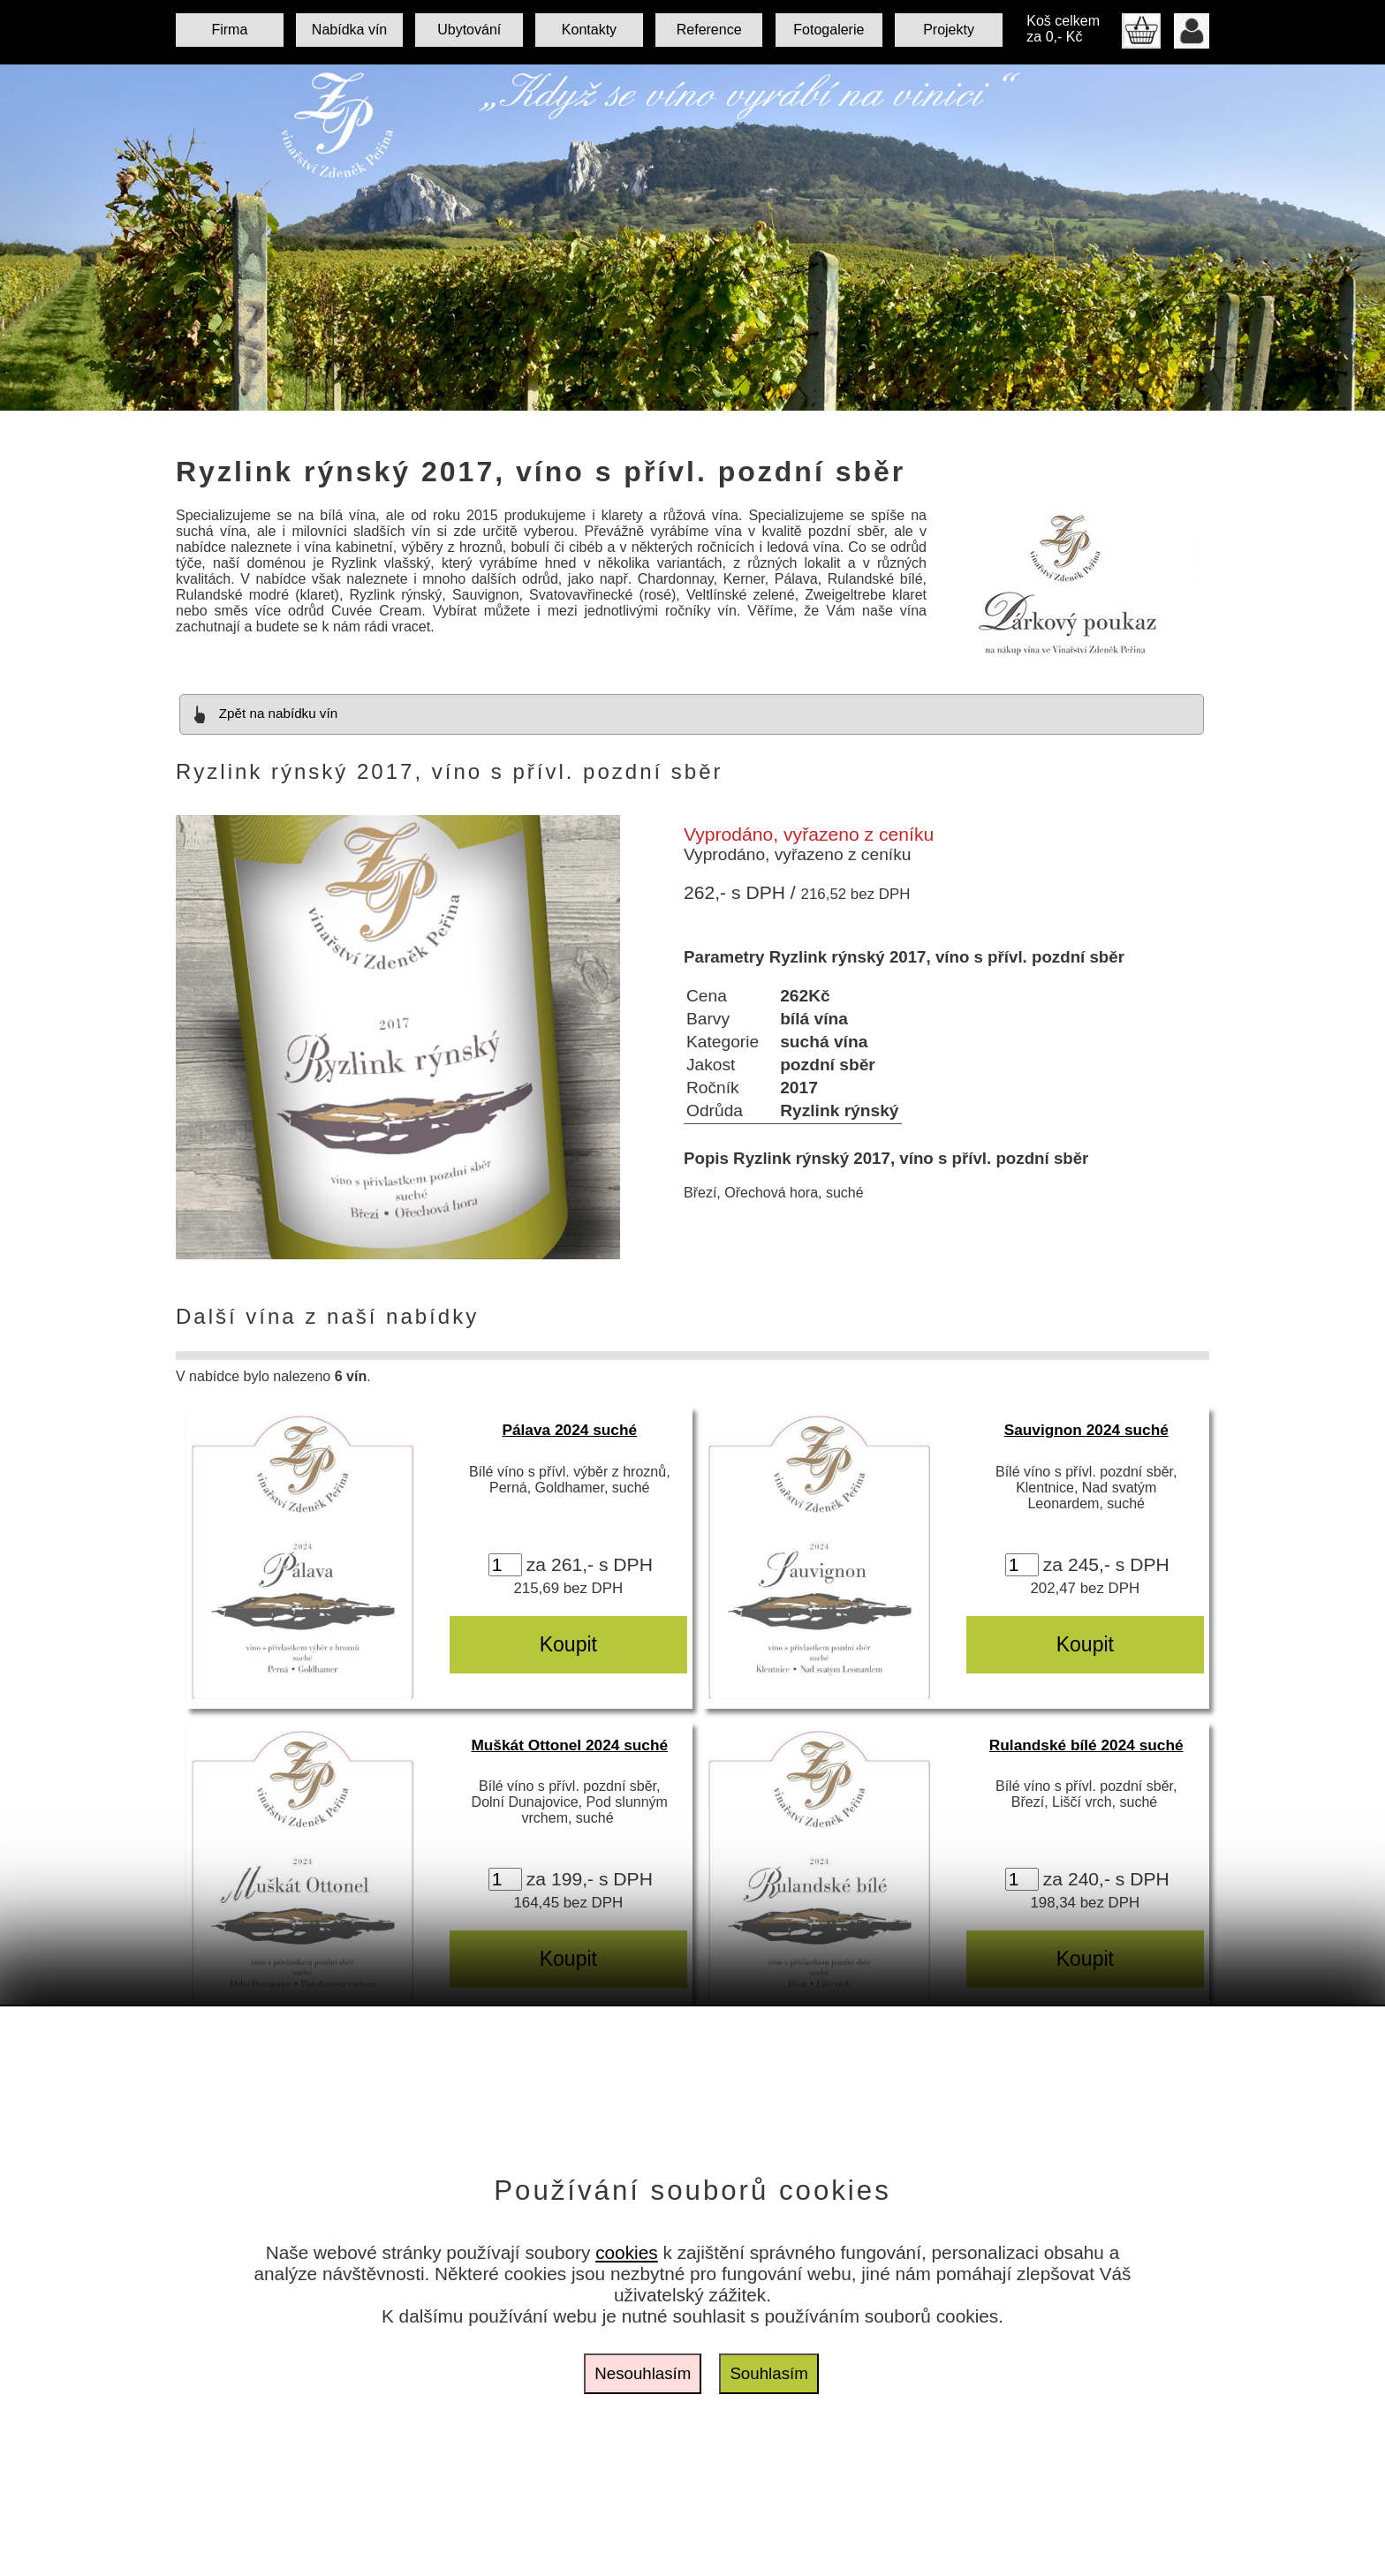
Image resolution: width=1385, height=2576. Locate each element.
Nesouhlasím (642, 2373)
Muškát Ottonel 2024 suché (569, 1745)
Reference (709, 29)
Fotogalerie (828, 29)
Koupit (568, 1644)
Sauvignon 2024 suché (1086, 1430)
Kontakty (589, 29)
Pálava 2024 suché (569, 1430)
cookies (626, 2252)
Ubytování (469, 29)
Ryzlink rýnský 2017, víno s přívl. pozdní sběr (540, 471)
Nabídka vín (349, 29)
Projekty (948, 29)
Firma (229, 29)
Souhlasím (768, 2373)
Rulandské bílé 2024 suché (1086, 1745)
